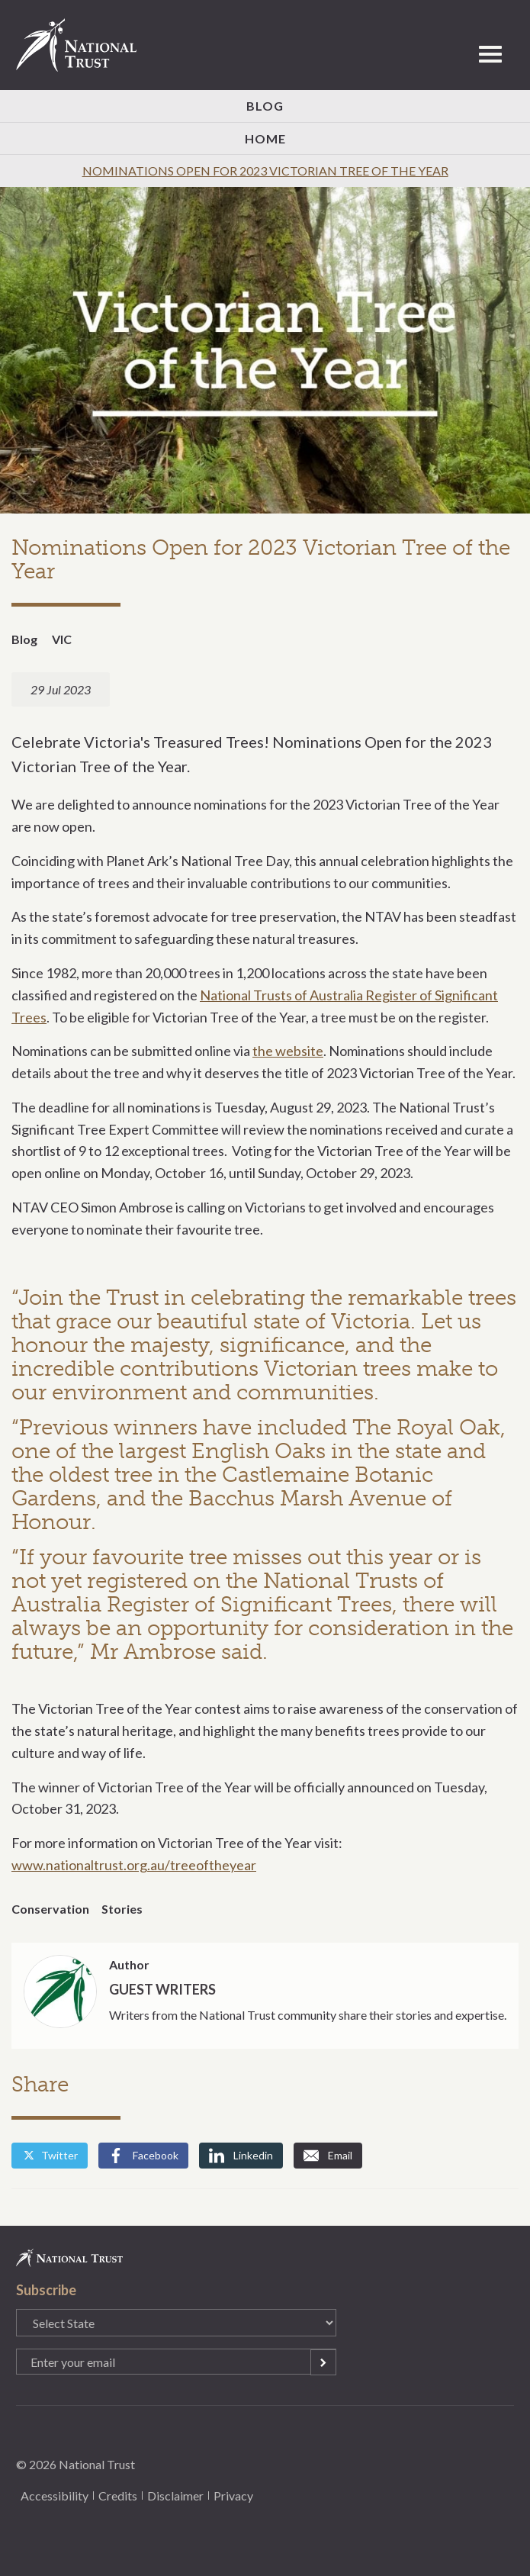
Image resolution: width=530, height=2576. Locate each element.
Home (265, 138)
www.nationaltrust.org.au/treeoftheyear (133, 1864)
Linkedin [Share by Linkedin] (241, 2155)
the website (287, 1050)
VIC (62, 639)
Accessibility (54, 2495)
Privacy (233, 2495)
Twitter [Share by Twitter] (49, 2155)
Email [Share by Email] (328, 2155)
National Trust (83, 45)
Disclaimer (175, 2495)
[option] (265, 350)
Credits (117, 2495)
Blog (265, 105)
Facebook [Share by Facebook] (143, 2155)
